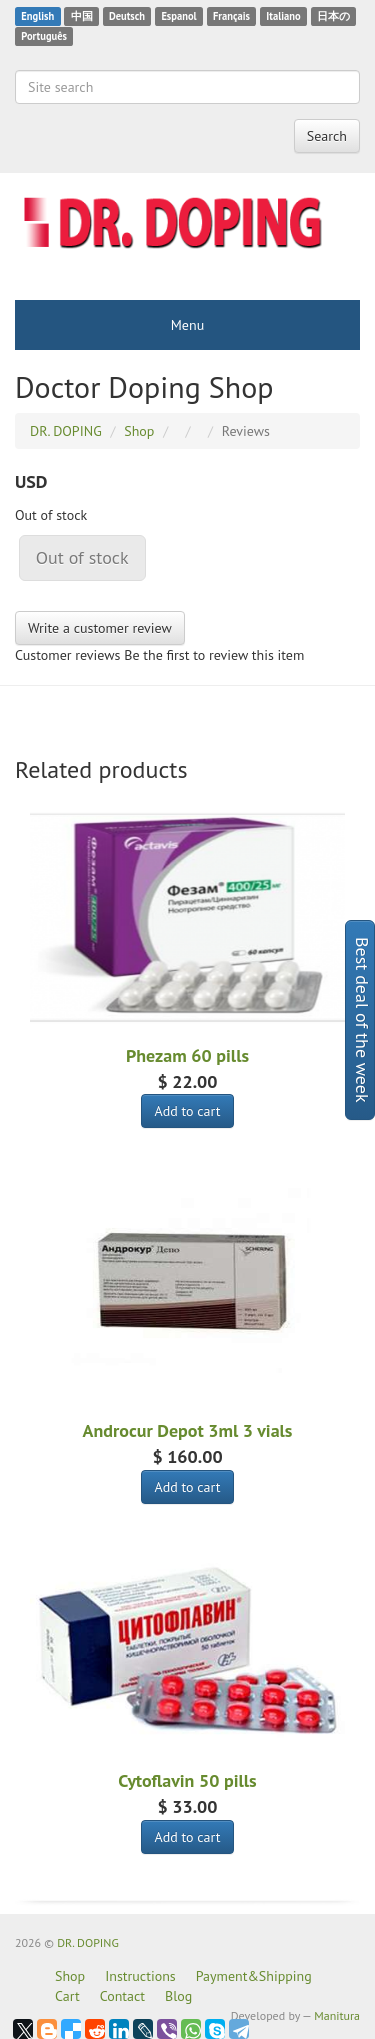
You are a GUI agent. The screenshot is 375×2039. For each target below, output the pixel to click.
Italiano (283, 16)
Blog (178, 1996)
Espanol (178, 16)
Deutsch (127, 16)
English (37, 16)
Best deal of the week (362, 1020)
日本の (333, 16)
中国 (82, 16)
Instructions (140, 1976)
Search (327, 136)
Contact (122, 1996)
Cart (67, 1996)
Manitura (337, 2015)
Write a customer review (100, 628)
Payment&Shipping (254, 1976)
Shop (70, 1976)
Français (231, 16)
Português (44, 36)
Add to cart (187, 1111)
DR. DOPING (88, 1942)
